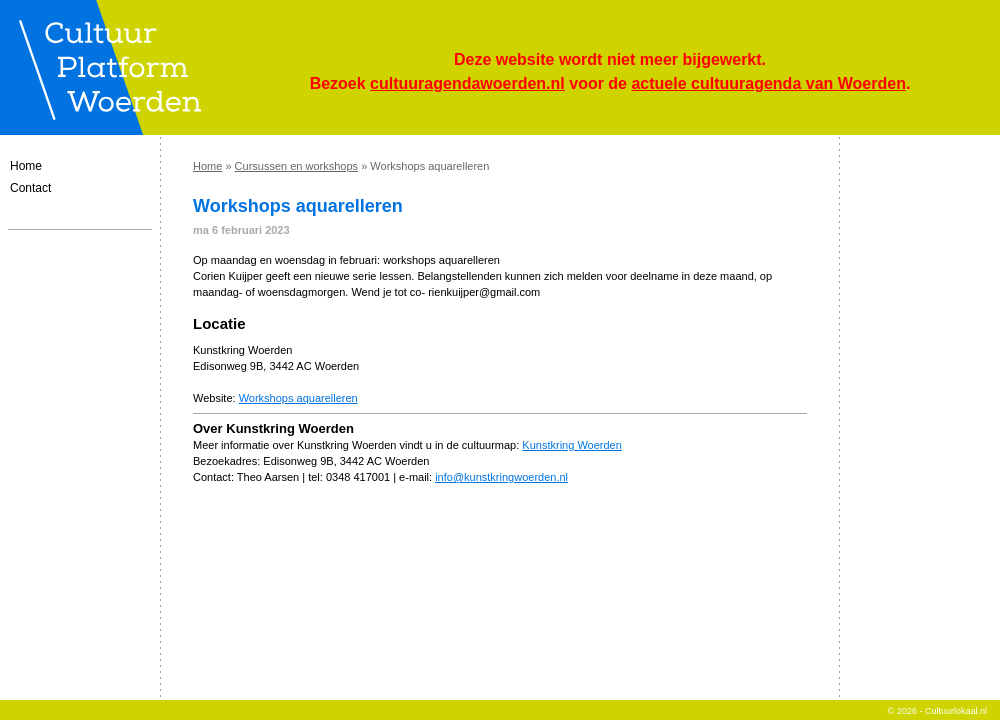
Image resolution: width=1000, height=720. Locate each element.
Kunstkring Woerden (571, 445)
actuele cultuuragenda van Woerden (768, 83)
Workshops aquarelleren (298, 398)
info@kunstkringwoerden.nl (501, 477)
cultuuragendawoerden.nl (467, 83)
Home (26, 166)
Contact (30, 188)
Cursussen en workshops (297, 166)
